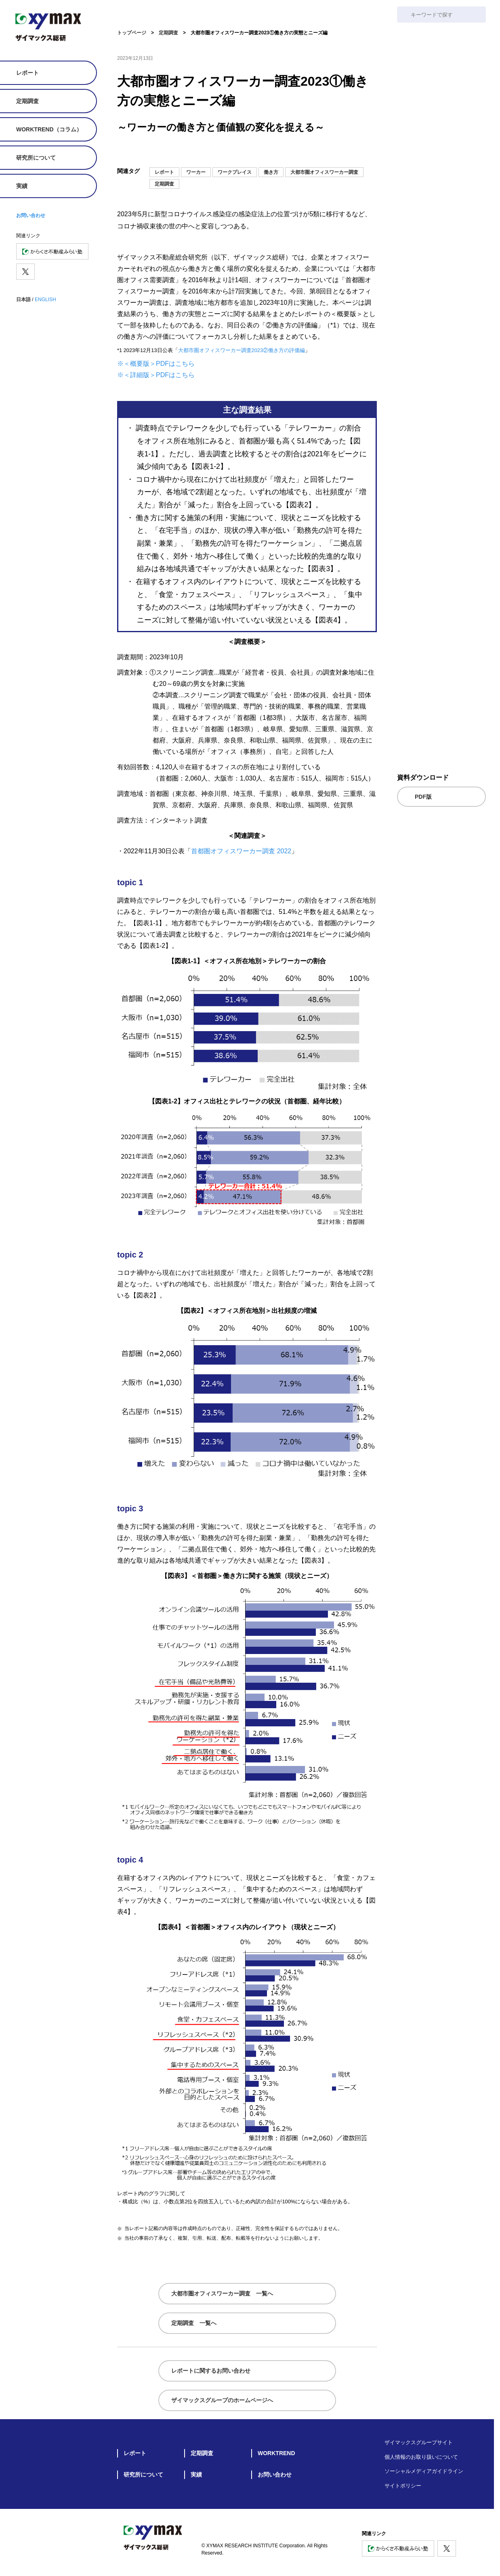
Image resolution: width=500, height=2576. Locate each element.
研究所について (36, 157)
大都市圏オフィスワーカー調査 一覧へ (222, 2293)
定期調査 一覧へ (193, 2323)
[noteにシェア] (323, 152)
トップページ (131, 33)
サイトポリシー (402, 2485)
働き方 (271, 172)
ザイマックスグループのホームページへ (222, 2400)
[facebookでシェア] (356, 152)
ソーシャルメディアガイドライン (423, 2471)
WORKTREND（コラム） (49, 129)
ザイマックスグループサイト (418, 2442)
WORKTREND (276, 2453)
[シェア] (372, 152)
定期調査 (27, 101)
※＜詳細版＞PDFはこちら (156, 374)
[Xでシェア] (340, 152)
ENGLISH (45, 299)
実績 (21, 186)
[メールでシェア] (307, 152)
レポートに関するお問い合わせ (210, 2370)
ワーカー (196, 172)
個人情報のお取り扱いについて (421, 2457)
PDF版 (423, 796)
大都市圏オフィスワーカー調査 (324, 172)
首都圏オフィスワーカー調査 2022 (241, 851)
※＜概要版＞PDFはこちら (156, 363)
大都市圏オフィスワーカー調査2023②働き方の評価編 (241, 350)
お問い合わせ (30, 215)
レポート (27, 73)
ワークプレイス (235, 172)
